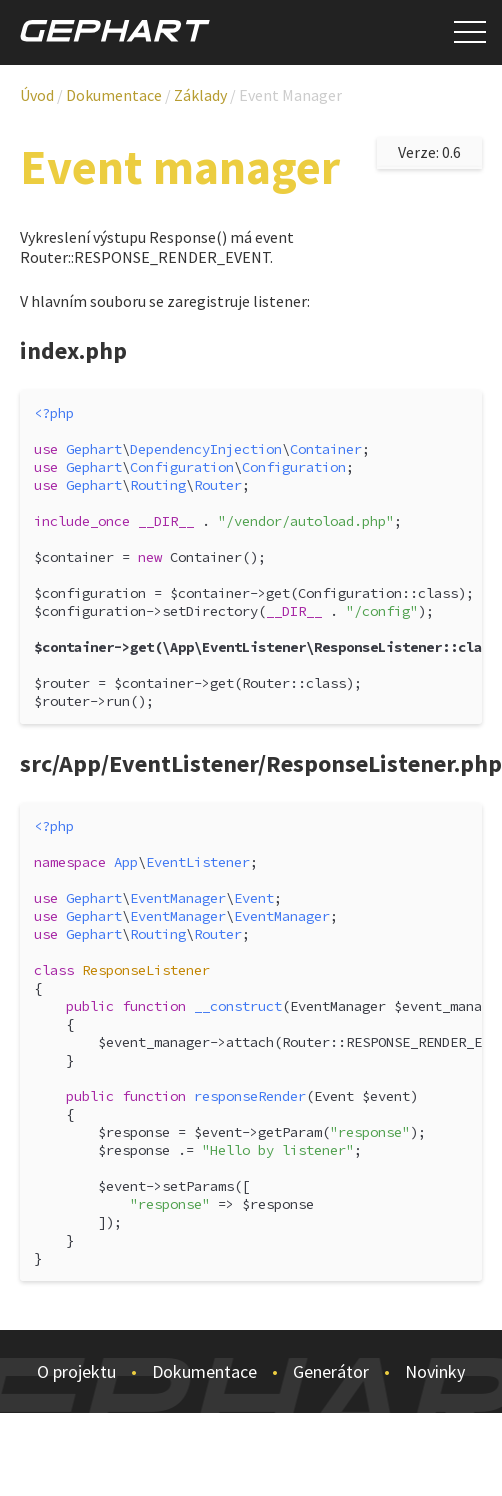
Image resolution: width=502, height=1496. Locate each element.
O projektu (76, 1371)
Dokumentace (204, 1371)
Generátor (331, 1371)
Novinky (435, 1371)
